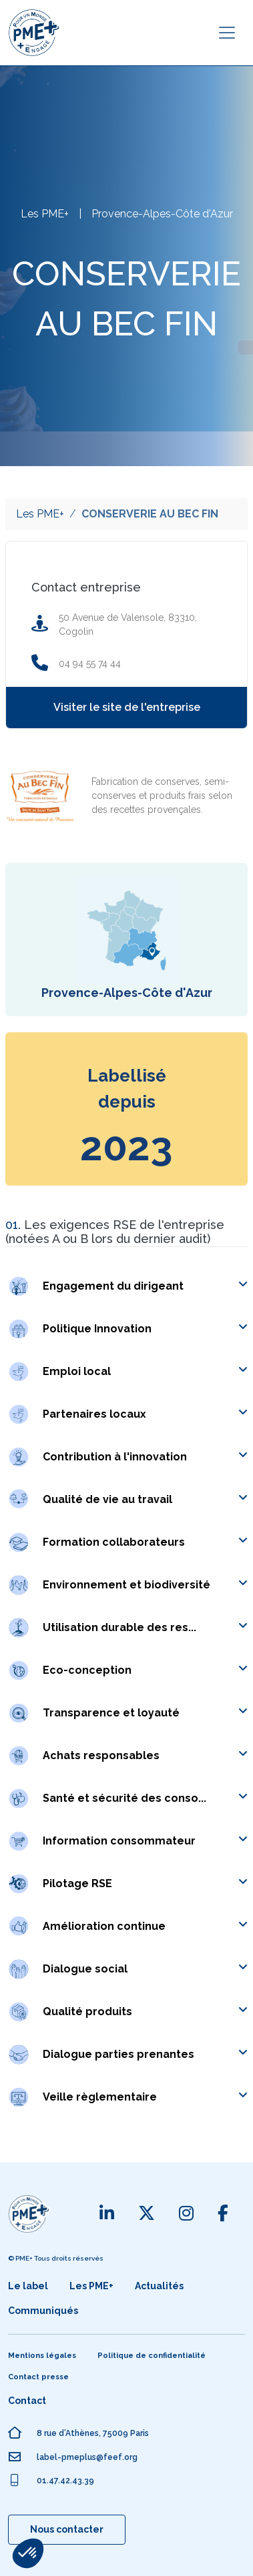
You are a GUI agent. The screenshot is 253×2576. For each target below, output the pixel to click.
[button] (145, 1286)
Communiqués (43, 2310)
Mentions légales (42, 2355)
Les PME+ (40, 513)
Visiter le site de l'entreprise (126, 707)
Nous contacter (66, 2529)
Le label (28, 2286)
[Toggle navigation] (227, 32)
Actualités (159, 2286)
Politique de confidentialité (151, 2355)
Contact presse (38, 2377)
